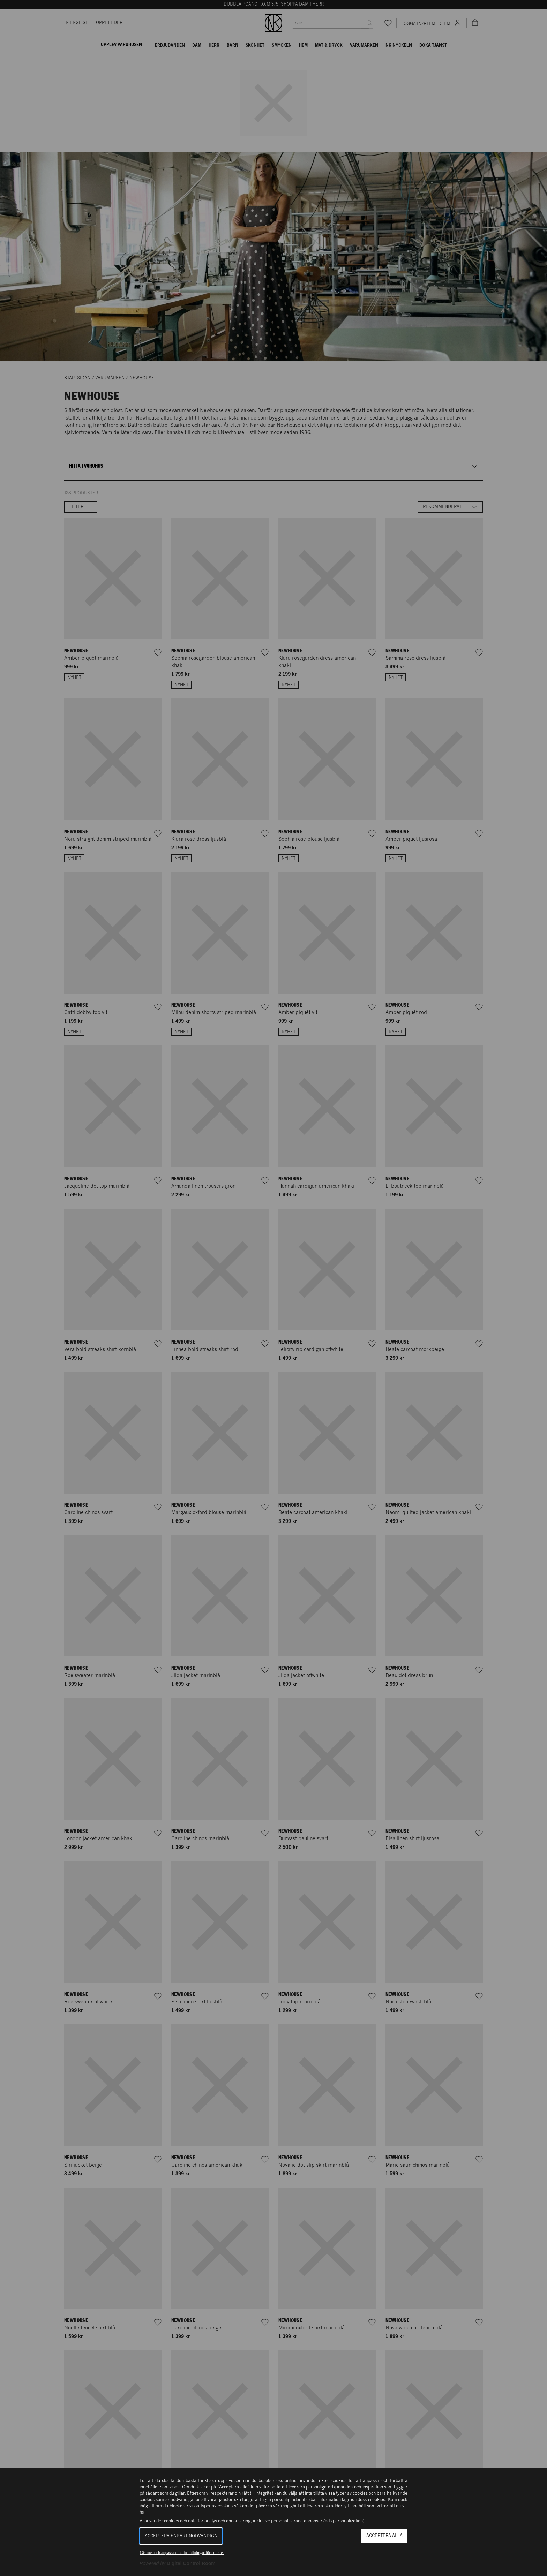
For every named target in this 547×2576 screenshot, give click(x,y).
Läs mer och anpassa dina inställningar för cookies (182, 2552)
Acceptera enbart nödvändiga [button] (181, 2536)
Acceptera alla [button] (384, 2536)
